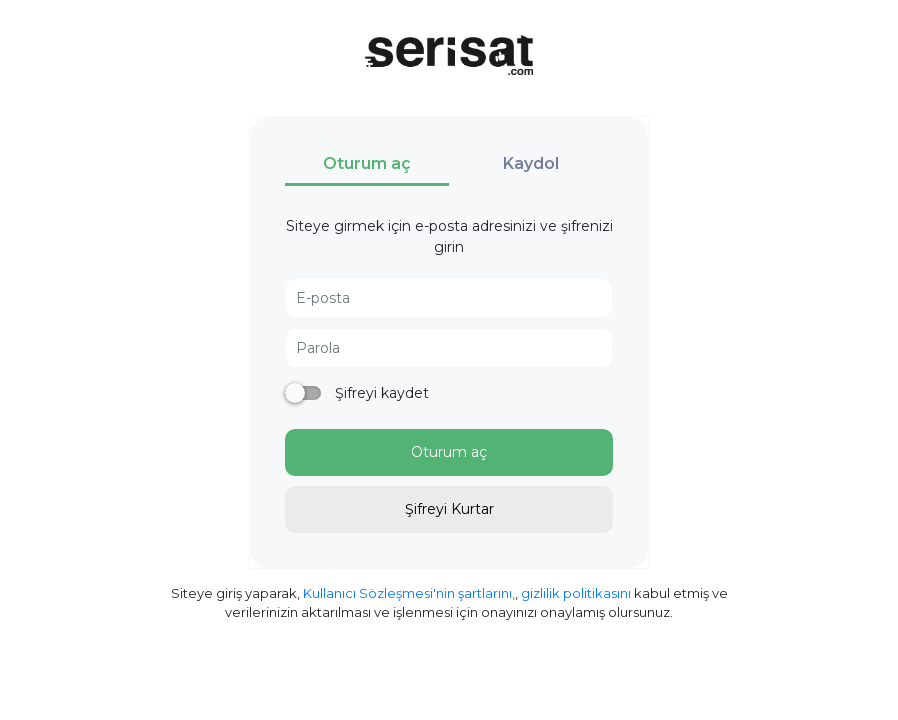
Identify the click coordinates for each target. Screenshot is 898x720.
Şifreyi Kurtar (449, 509)
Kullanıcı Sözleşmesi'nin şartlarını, (409, 593)
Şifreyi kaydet (380, 393)
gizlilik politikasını (576, 593)
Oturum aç (449, 452)
